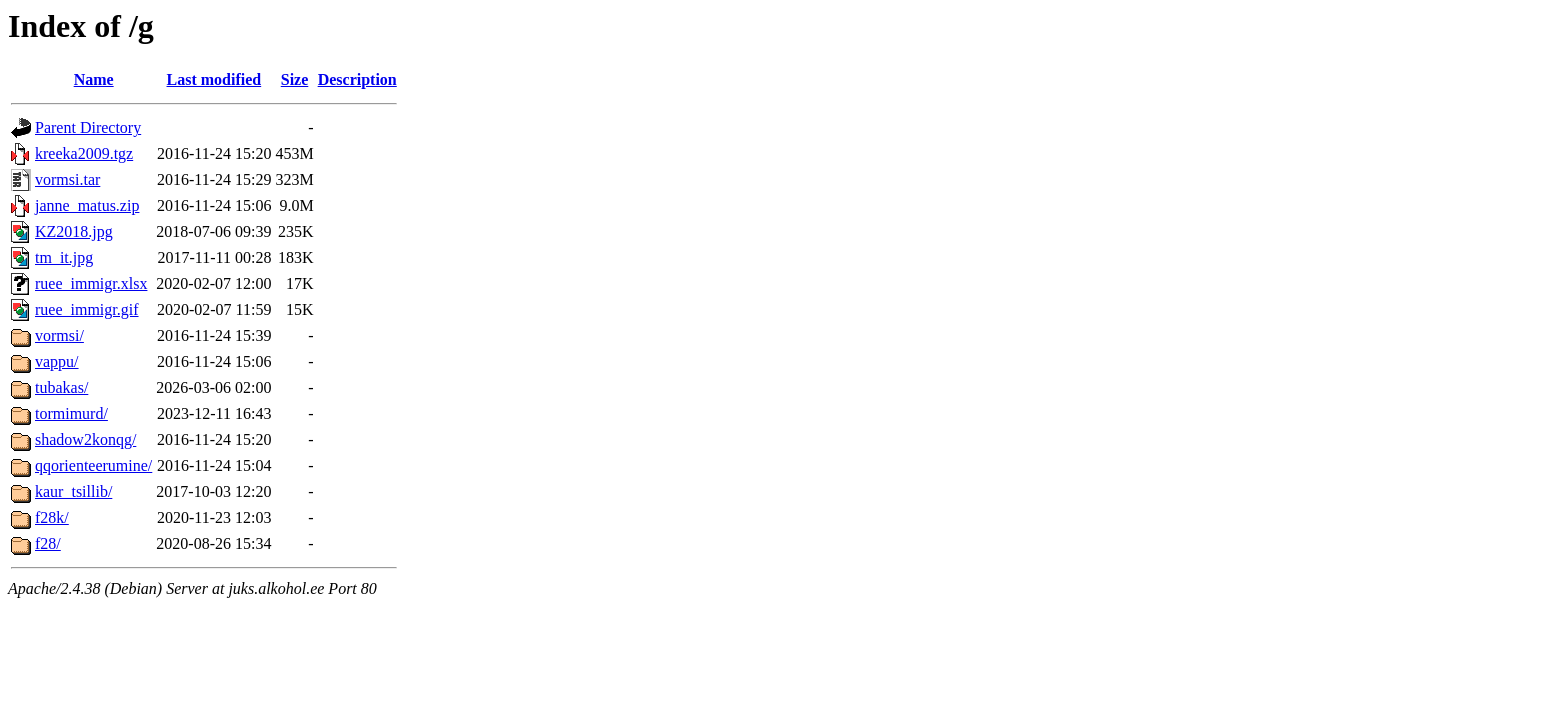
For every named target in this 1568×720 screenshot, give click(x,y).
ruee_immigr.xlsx (91, 283)
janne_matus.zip (87, 205)
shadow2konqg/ (85, 439)
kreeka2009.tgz (84, 153)
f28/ (48, 543)
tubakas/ (61, 387)
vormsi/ (59, 335)
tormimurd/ (71, 413)
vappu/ (57, 361)
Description (357, 79)
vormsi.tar (67, 179)
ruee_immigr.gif (87, 309)
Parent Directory (88, 127)
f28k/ (52, 517)
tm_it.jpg (64, 257)
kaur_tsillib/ (73, 491)
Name (94, 79)
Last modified (214, 79)
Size (295, 79)
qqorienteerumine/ (93, 465)
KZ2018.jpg (74, 231)
